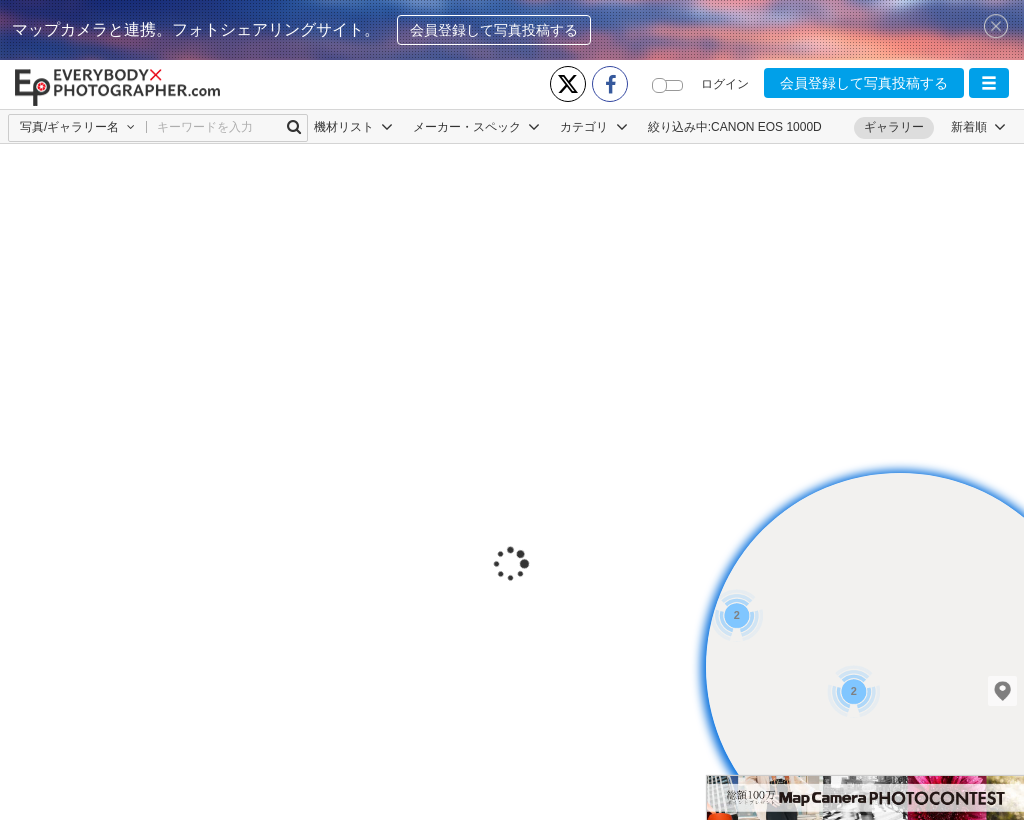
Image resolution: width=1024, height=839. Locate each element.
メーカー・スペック (476, 127)
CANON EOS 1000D (766, 127)
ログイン (725, 84)
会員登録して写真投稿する (494, 30)
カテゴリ (593, 127)
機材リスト (353, 127)
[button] (989, 83)
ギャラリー (894, 127)
